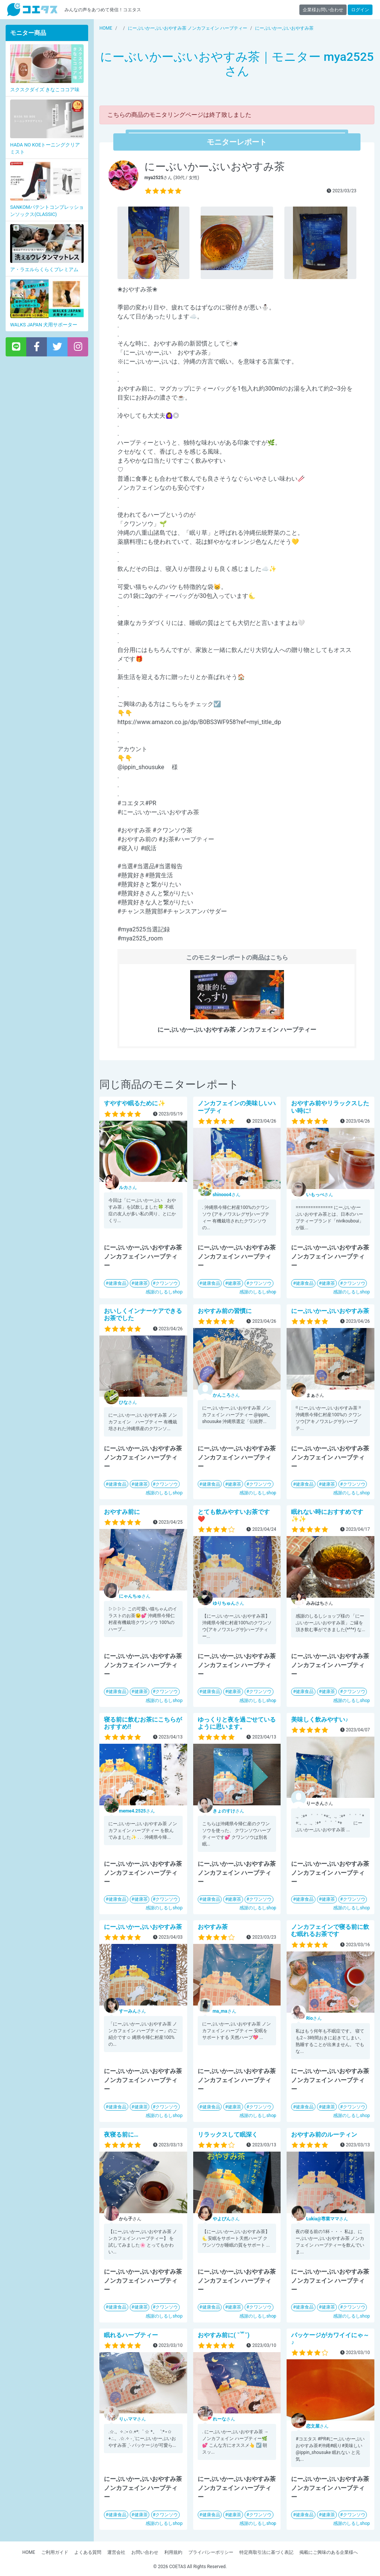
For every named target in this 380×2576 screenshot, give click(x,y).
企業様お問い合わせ (323, 9)
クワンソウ (166, 1283)
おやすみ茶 (213, 1926)
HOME (28, 2552)
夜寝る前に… (121, 2134)
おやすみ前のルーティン (324, 2134)
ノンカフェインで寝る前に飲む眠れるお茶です (330, 1930)
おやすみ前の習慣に (225, 1310)
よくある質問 (87, 2552)
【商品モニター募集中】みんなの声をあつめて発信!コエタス (32, 9)
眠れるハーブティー (131, 2335)
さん (128, 1187)
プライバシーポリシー (210, 2552)
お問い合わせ (144, 2552)
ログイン (360, 9)
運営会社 (116, 2552)
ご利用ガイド (54, 2552)
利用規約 (173, 2552)
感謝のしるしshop (164, 1292)
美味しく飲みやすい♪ (319, 1719)
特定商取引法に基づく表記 (266, 2552)
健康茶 (141, 1283)
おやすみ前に (122, 1511)
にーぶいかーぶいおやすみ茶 (330, 1310)
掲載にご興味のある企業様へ (328, 2552)
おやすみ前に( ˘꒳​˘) (223, 2335)
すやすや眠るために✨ (134, 1103)
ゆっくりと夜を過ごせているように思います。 (237, 1723)
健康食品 (117, 1283)
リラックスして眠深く (228, 2134)
